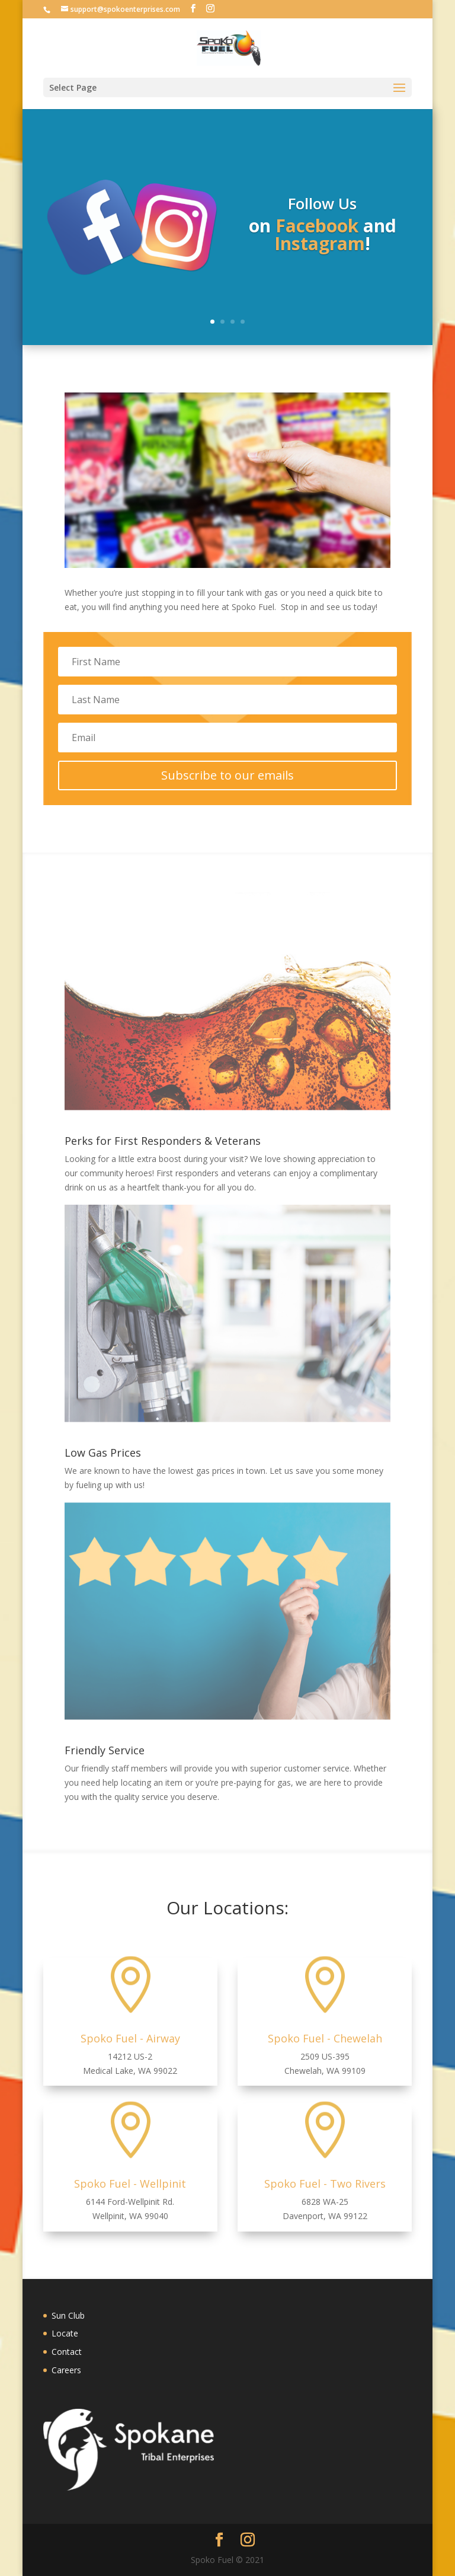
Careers (66, 2370)
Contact (67, 2351)
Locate (65, 2333)
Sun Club (68, 2315)
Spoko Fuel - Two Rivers (325, 2183)
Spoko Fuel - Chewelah (325, 2038)
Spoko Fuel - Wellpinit (130, 2183)
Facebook (316, 231)
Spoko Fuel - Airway (130, 2038)
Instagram (319, 249)
